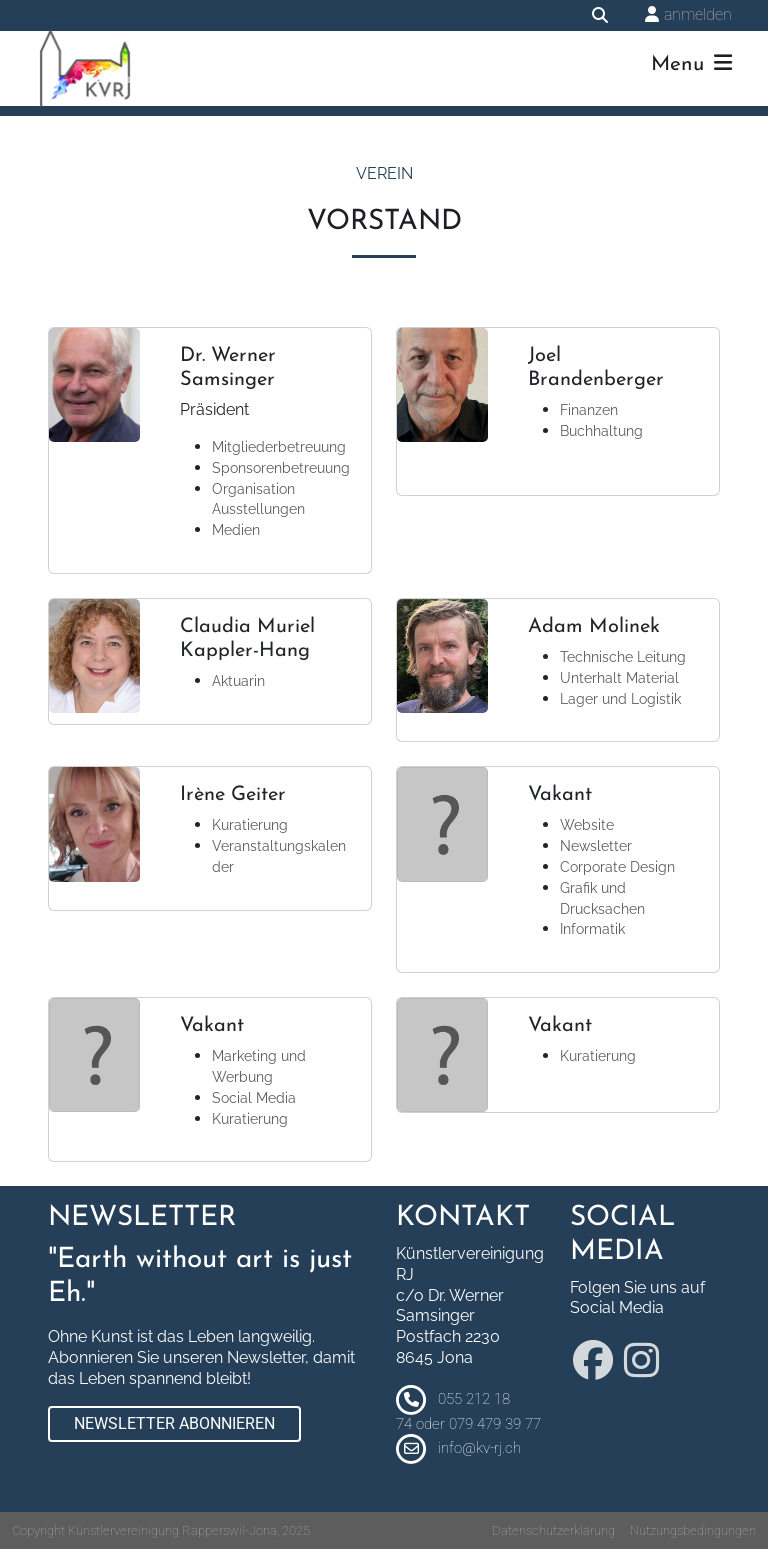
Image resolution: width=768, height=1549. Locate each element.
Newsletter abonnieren (174, 1423)
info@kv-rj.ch (479, 1448)
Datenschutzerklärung (553, 1530)
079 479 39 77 (495, 1424)
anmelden (698, 14)
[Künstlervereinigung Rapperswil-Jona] (85, 68)
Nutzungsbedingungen (693, 1530)
